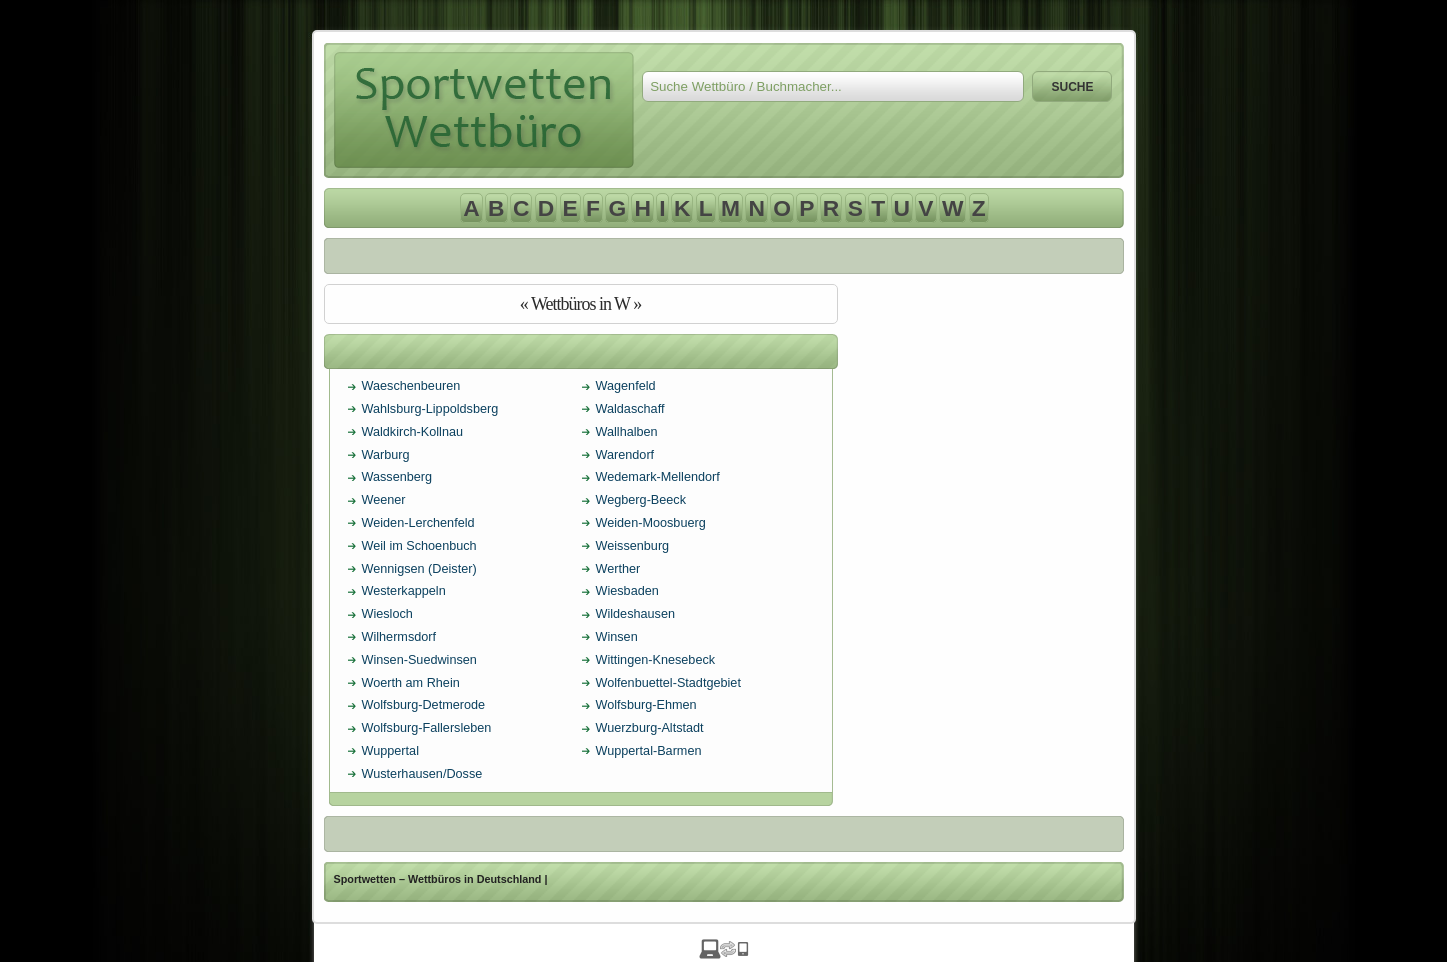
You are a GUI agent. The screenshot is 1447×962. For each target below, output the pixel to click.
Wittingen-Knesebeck (656, 660)
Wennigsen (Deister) (419, 569)
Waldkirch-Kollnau (413, 432)
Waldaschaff (630, 409)
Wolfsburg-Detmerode (424, 705)
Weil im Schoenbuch (419, 546)
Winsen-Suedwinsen (419, 660)
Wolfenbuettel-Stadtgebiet (668, 683)
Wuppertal (390, 751)
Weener (384, 500)
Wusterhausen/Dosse (422, 774)
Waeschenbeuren (411, 386)
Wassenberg (397, 477)
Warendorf (625, 455)
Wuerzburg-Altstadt (650, 728)
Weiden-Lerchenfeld (418, 523)
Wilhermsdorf (399, 637)
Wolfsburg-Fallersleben (427, 728)
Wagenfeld (626, 386)
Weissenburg (633, 546)
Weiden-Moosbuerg (651, 523)
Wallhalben (627, 432)
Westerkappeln (404, 591)
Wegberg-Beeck (641, 500)
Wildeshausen (636, 614)
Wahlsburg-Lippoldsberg (430, 409)
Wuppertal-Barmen (649, 751)
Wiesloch (387, 614)
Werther (618, 569)
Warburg (386, 455)
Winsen (617, 637)
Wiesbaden (627, 591)
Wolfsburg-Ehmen (646, 705)
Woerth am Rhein (411, 683)
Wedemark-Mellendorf (658, 477)
